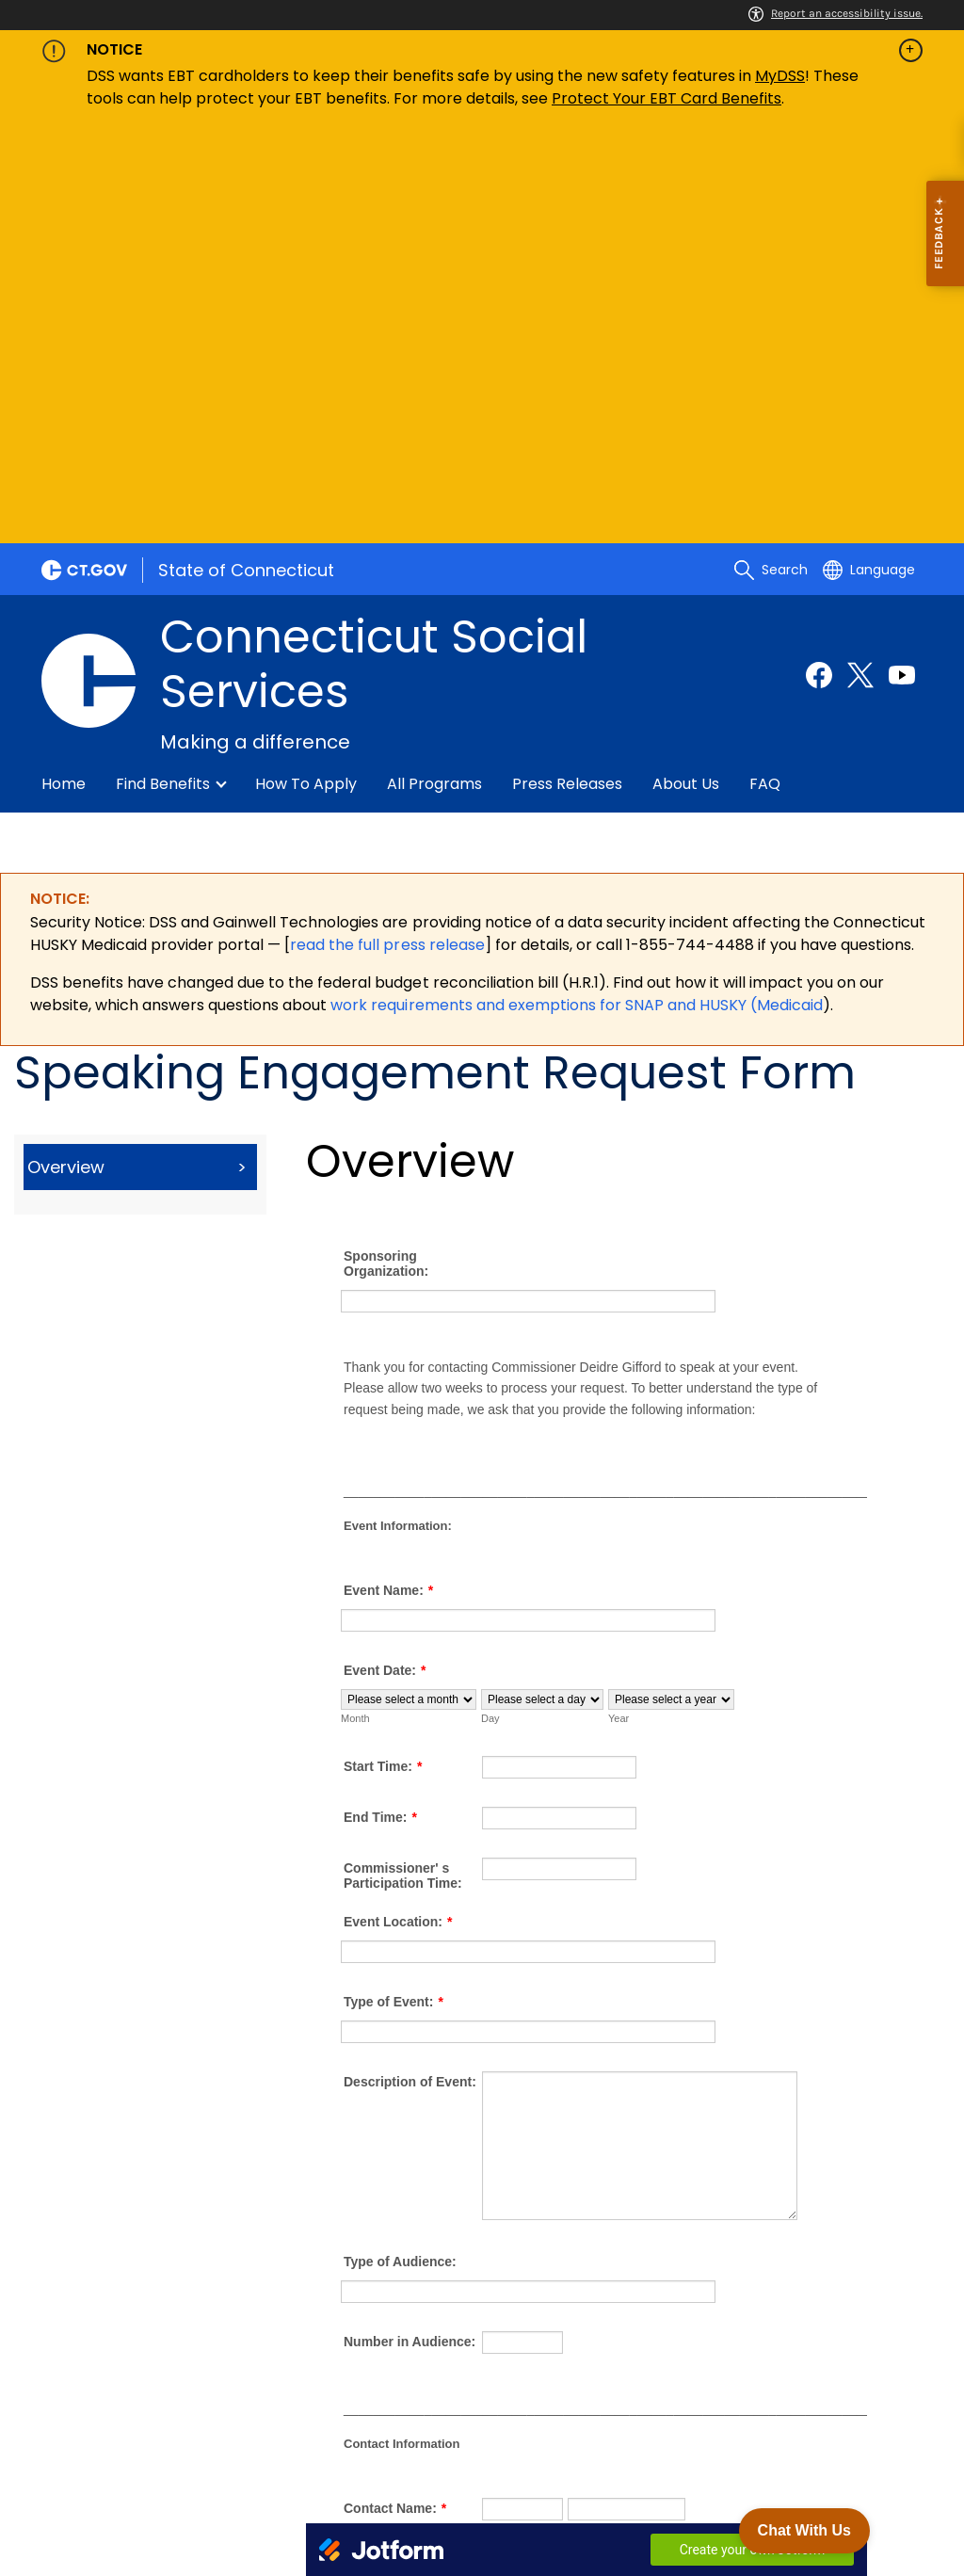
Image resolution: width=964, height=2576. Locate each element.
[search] (771, 159)
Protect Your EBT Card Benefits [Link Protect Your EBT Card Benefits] (666, 98)
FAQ (764, 373)
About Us (685, 373)
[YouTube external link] (902, 2434)
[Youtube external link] (902, 264)
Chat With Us (804, 2530)
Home (63, 373)
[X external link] (867, 2434)
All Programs (434, 373)
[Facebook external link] (819, 264)
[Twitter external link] (860, 264)
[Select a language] (869, 159)
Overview (65, 756)
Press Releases (567, 373)
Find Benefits (163, 373)
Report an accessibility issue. (835, 13)
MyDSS (780, 76)
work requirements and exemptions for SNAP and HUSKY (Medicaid (576, 594)
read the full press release (387, 534)
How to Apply (306, 373)
